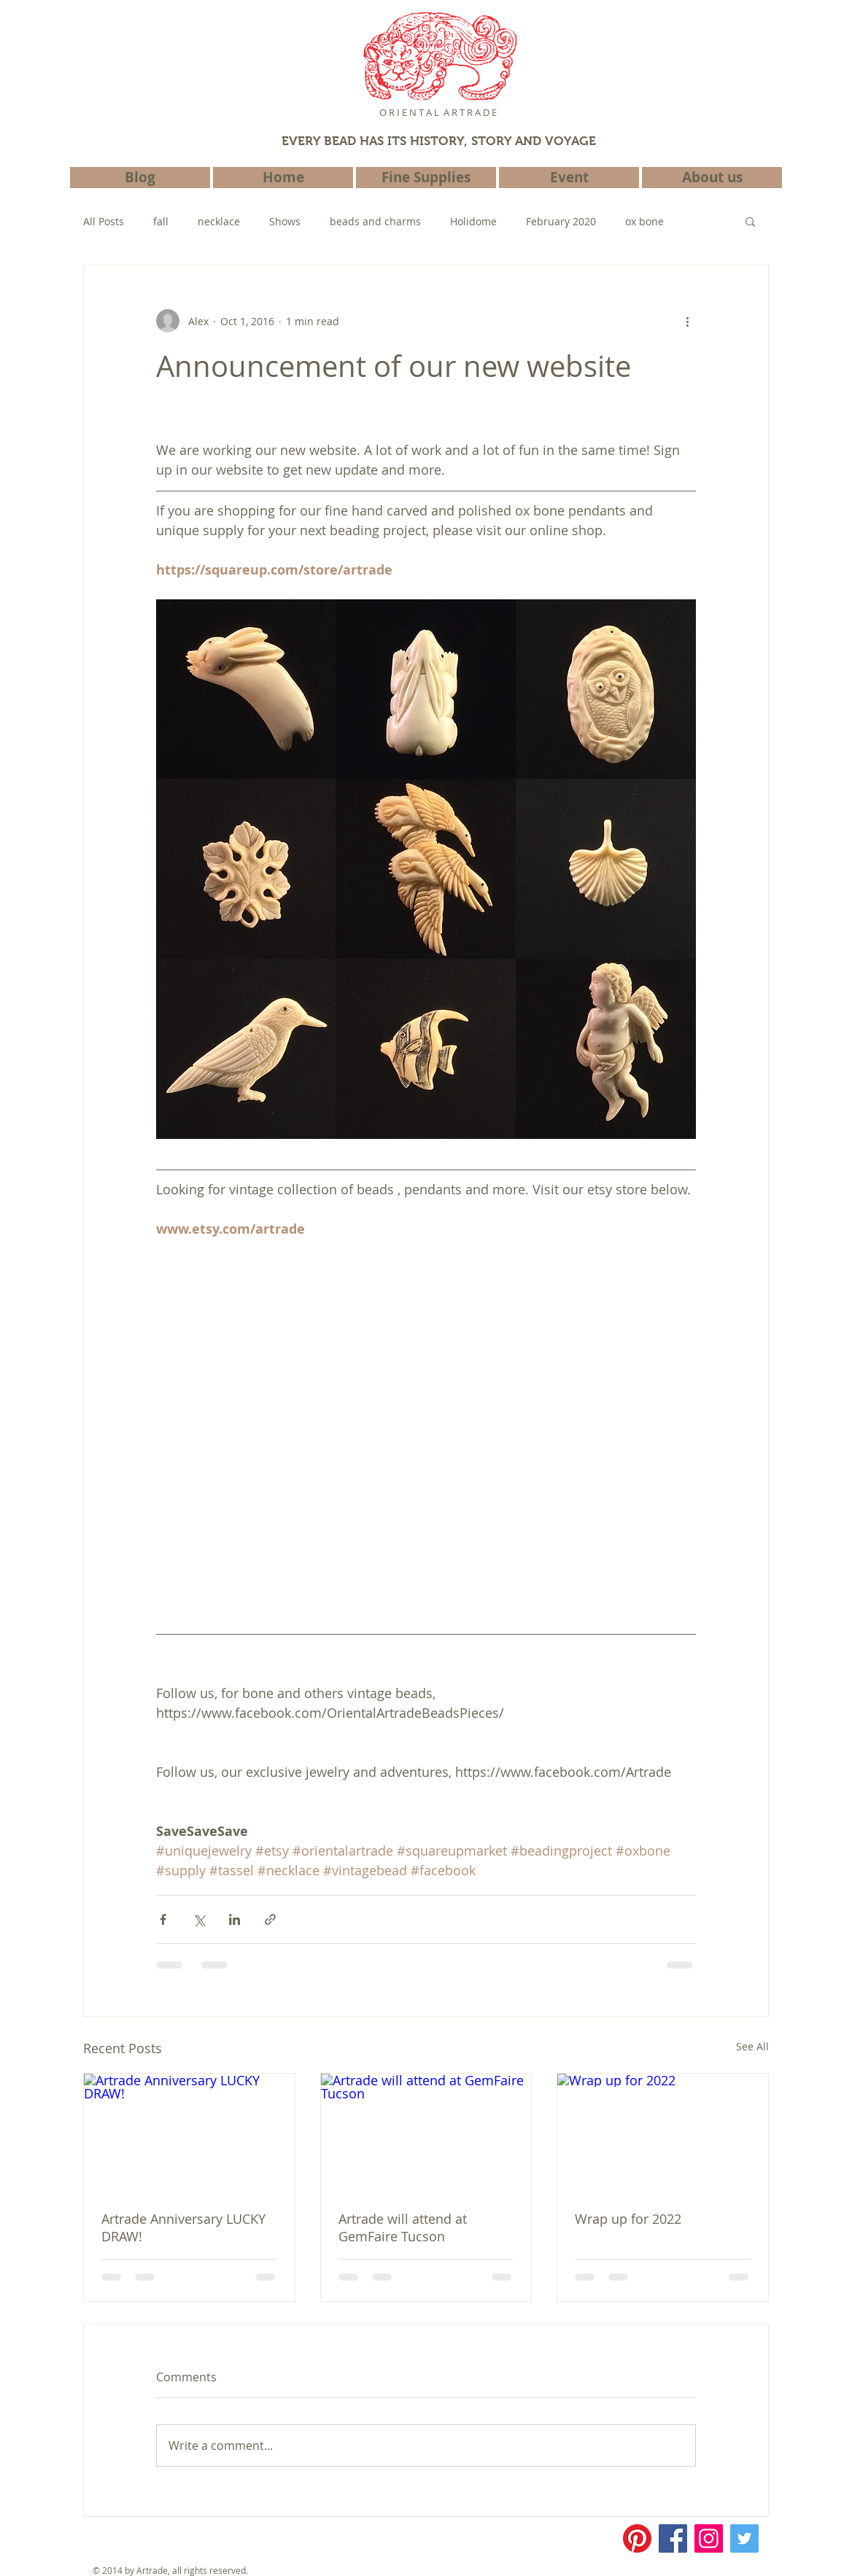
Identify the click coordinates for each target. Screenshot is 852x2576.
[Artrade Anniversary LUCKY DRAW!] (189, 2133)
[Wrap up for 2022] (662, 2133)
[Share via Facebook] (163, 1919)
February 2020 (561, 221)
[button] (750, 221)
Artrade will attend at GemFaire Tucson (402, 2227)
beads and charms (375, 221)
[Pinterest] (637, 2538)
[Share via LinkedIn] (234, 1919)
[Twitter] (744, 2538)
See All (752, 2046)
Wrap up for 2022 (628, 2218)
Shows (285, 221)
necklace (219, 221)
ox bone (644, 221)
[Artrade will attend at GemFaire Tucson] (426, 2133)
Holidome (473, 221)
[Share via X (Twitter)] (199, 1919)
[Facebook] (673, 2538)
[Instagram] (708, 2538)
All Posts (103, 221)
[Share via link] (270, 1919)
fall (161, 221)
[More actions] (687, 321)
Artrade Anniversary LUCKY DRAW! (183, 2227)
